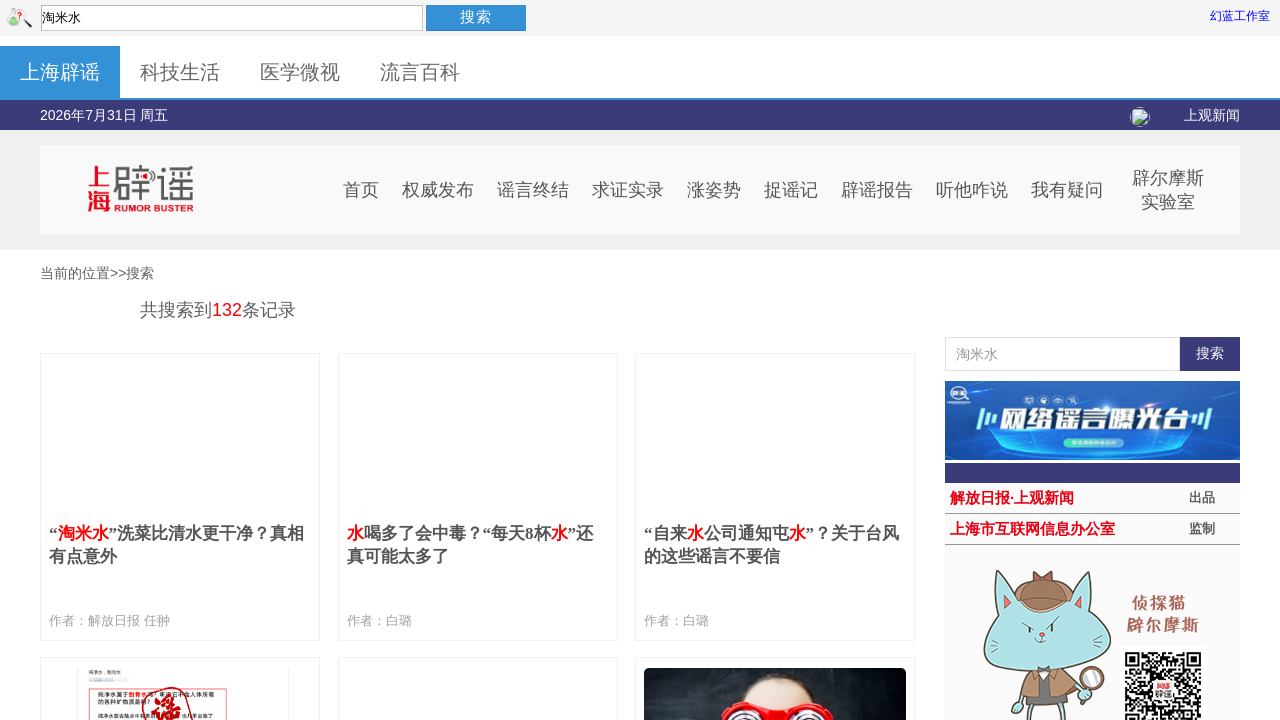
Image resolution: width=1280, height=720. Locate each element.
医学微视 (300, 72)
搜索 (476, 16)
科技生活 (180, 72)
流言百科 (420, 72)
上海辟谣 (60, 72)
